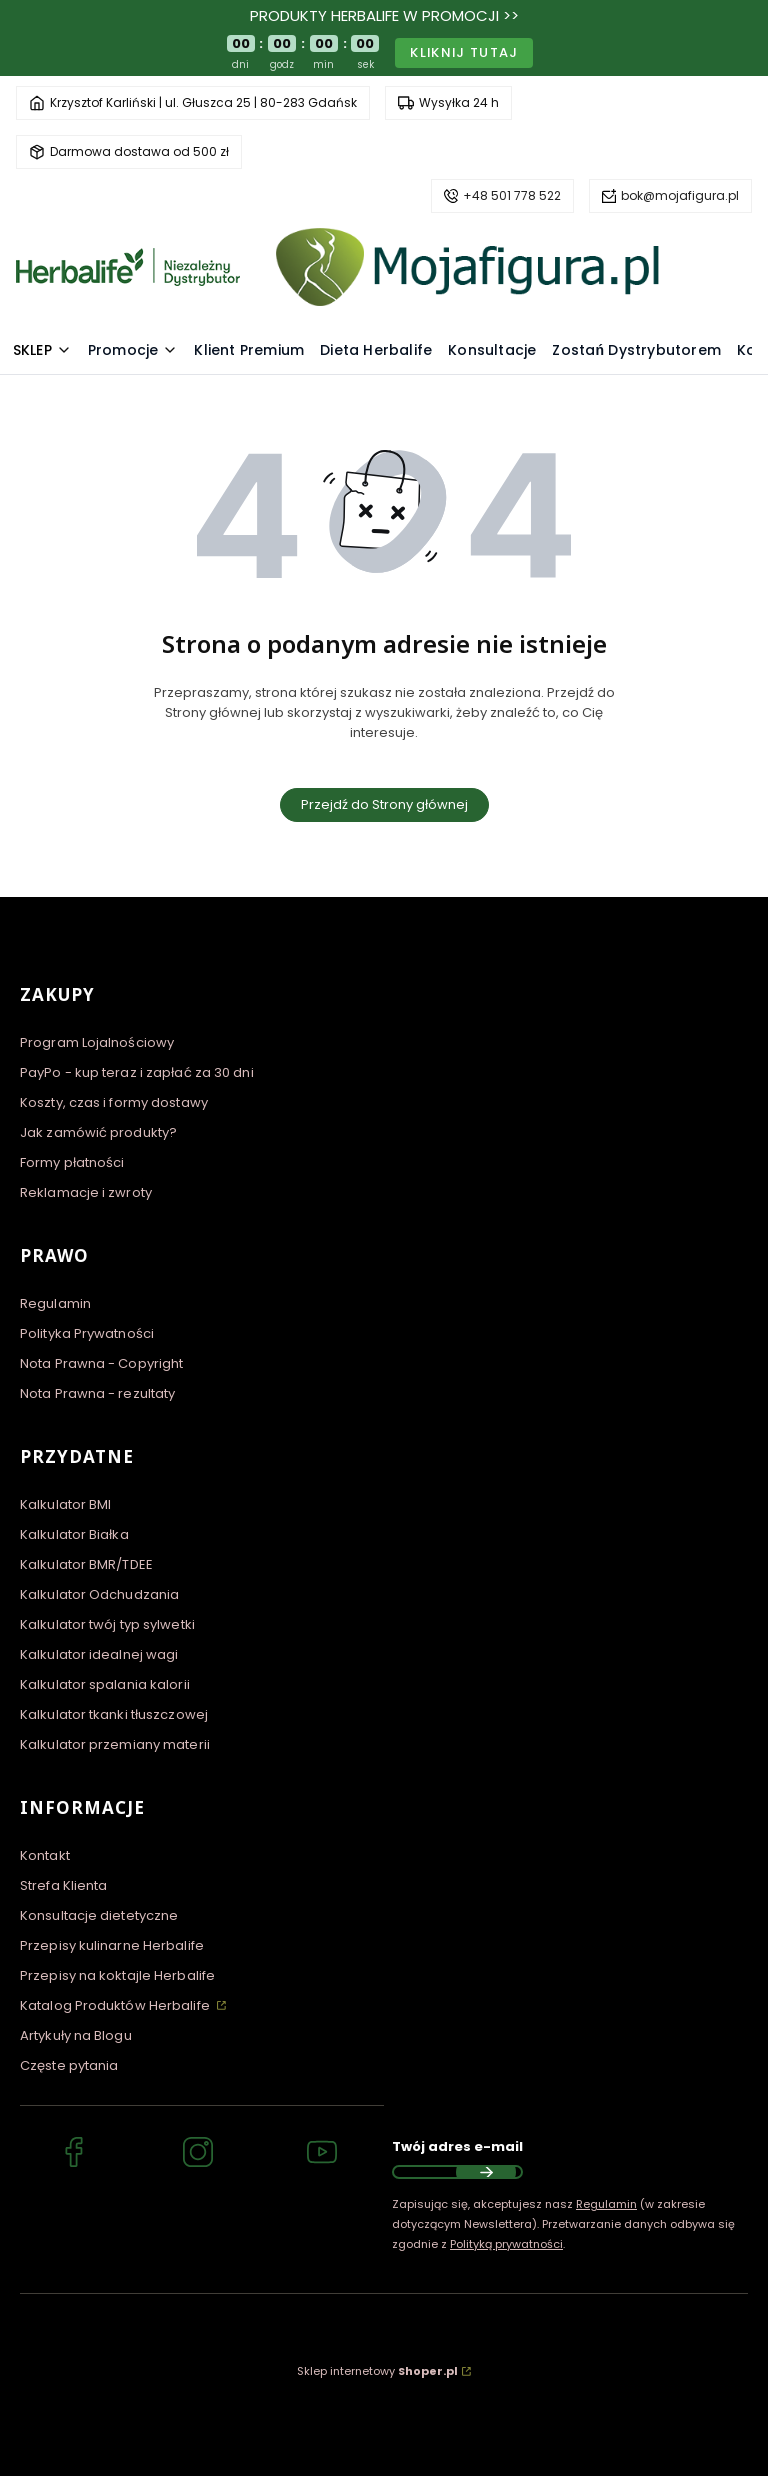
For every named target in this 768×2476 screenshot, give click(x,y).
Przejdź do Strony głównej (384, 804)
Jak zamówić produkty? (98, 1132)
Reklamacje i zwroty (86, 1192)
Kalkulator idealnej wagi (99, 1654)
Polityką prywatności (506, 2244)
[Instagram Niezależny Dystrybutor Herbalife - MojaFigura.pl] (198, 2155)
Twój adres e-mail (457, 2146)
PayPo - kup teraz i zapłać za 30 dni (137, 1072)
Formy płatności (72, 1162)
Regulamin (55, 1303)
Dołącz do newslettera (486, 2172)
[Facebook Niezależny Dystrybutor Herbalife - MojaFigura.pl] (74, 2155)
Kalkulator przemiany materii (115, 1744)
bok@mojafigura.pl (680, 195)
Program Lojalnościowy (97, 1042)
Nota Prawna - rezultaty (97, 1393)
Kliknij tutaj (464, 52)
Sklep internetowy (377, 2371)
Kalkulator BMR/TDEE (86, 1564)
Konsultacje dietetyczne (99, 1915)
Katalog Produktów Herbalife (116, 2005)
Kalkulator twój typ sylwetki (107, 1624)
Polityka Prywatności (87, 1333)
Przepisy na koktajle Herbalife (117, 1975)
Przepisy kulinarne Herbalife (112, 1945)
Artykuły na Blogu (76, 2035)
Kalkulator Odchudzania (99, 1594)
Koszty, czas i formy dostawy (114, 1102)
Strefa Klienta (63, 1885)
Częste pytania (69, 2065)
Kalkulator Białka (74, 1534)
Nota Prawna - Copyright (101, 1363)
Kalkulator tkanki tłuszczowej (114, 1714)
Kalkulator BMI (65, 1504)
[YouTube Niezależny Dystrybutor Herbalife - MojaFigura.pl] (322, 2155)
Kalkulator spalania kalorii (105, 1684)
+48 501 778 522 (512, 195)
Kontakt (45, 1855)
